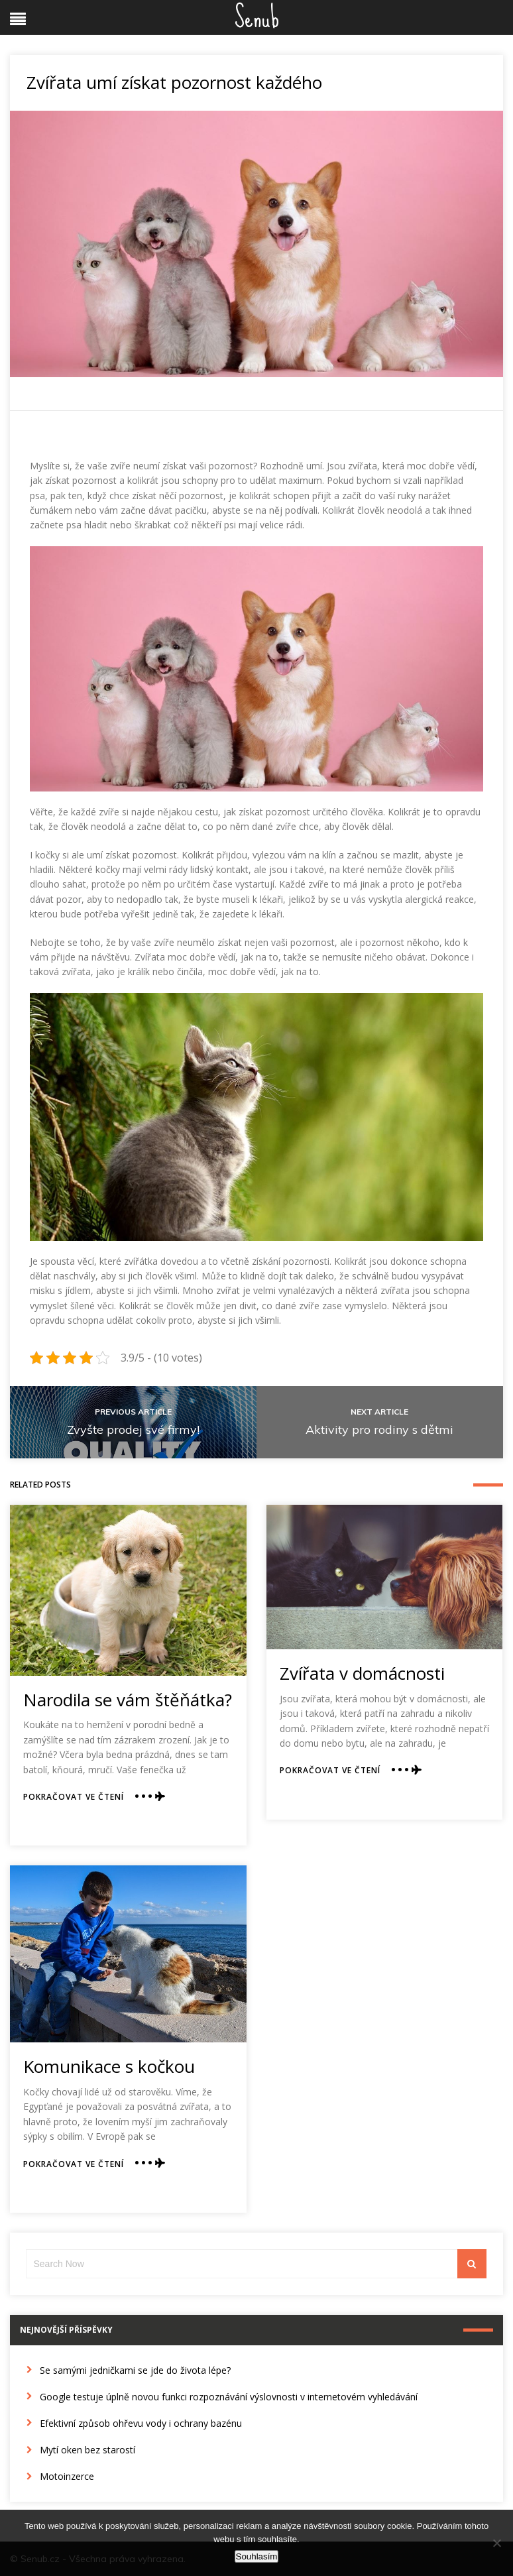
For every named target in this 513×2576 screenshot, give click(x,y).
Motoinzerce (67, 2476)
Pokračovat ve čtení (73, 1796)
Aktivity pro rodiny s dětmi (379, 1429)
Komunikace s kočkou (109, 2066)
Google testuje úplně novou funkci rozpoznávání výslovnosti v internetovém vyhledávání (229, 2396)
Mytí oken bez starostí (87, 2449)
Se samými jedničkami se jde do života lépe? (135, 2370)
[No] (496, 2542)
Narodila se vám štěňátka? (127, 1700)
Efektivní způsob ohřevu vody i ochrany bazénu (141, 2423)
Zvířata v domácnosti (362, 1673)
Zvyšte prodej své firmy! (133, 1429)
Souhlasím (257, 2556)
